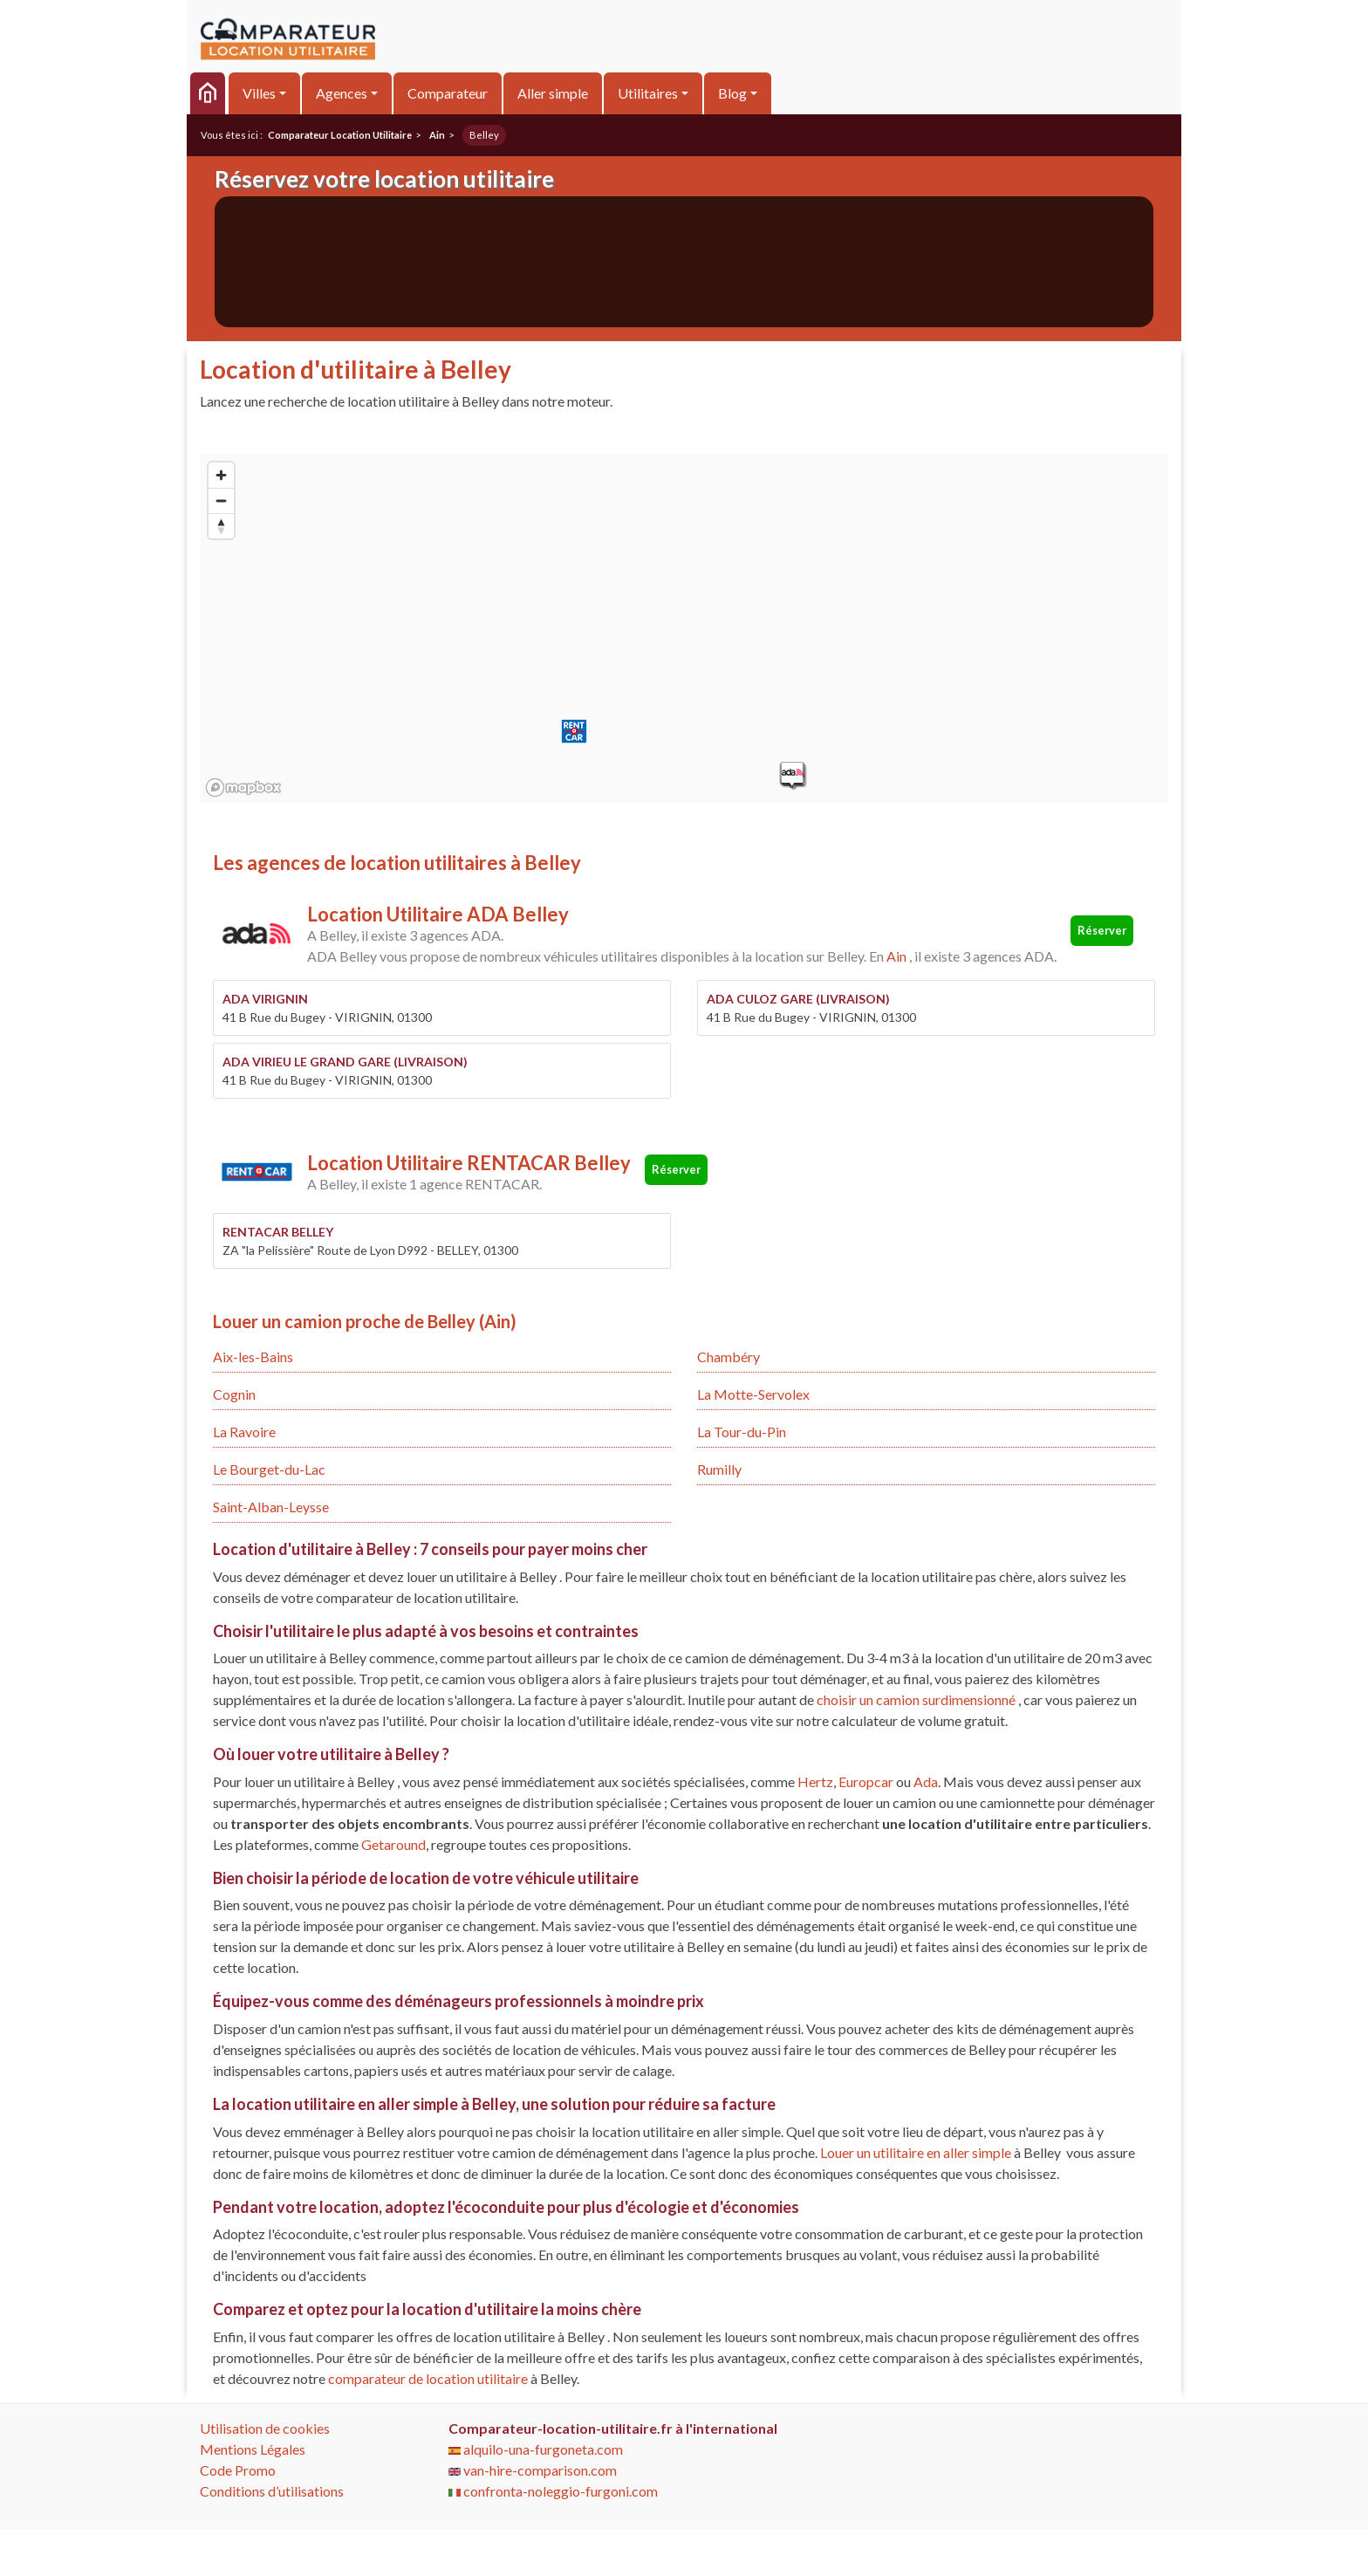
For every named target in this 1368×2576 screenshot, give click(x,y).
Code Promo (238, 2470)
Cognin (234, 1394)
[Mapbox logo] (243, 788)
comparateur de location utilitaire (428, 2378)
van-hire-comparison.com (532, 2470)
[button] (792, 775)
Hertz (815, 1781)
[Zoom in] (221, 475)
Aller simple (552, 93)
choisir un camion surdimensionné (917, 1699)
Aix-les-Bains (253, 1356)
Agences (341, 93)
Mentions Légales (252, 2449)
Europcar (865, 1781)
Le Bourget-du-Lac (269, 1469)
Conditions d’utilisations (272, 2491)
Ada (925, 1781)
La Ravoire (244, 1431)
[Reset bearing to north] (221, 525)
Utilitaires (648, 93)
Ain (896, 956)
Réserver (1101, 930)
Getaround (393, 1844)
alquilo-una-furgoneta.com (535, 2449)
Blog (732, 93)
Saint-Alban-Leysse (271, 1506)
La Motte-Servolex (753, 1394)
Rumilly (719, 1469)
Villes (259, 93)
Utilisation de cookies (265, 2428)
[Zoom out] (221, 500)
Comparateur (447, 93)
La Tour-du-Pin (741, 1431)
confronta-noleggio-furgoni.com (553, 2491)
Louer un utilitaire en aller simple (915, 2152)
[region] (684, 628)
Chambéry (728, 1356)
